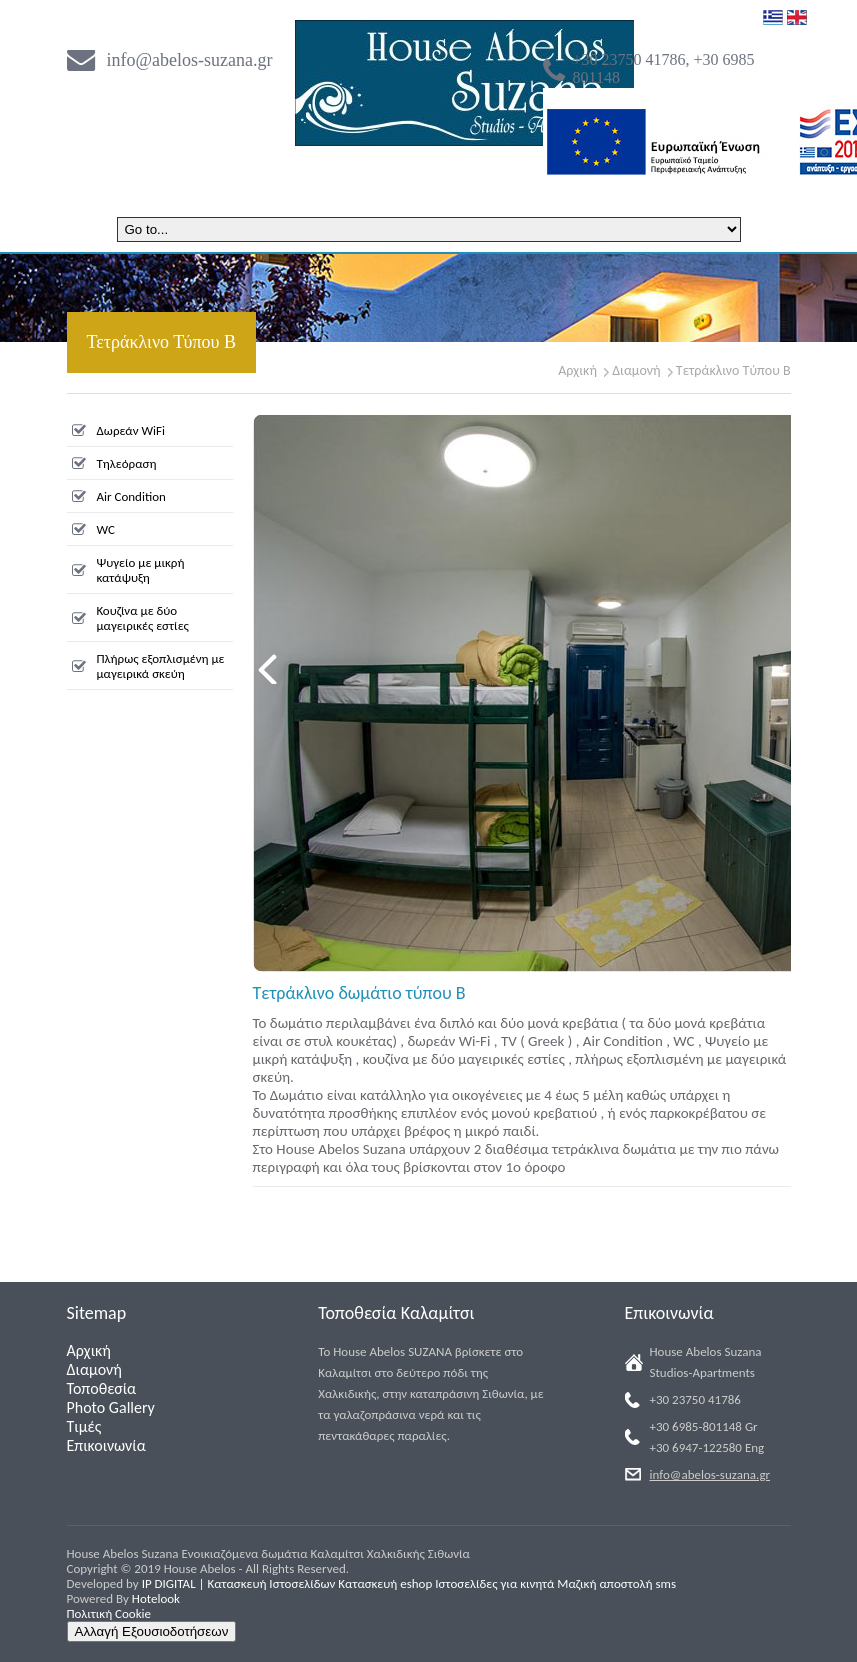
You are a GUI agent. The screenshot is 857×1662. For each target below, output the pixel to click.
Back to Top (773, 1634)
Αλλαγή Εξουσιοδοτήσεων (152, 1631)
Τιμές (84, 1426)
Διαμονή (636, 370)
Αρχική (577, 370)
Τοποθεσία (102, 1388)
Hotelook (156, 1598)
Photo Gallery (111, 1407)
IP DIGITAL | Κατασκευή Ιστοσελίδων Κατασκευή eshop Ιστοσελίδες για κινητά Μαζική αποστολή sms (409, 1583)
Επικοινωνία (106, 1445)
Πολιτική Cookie (109, 1613)
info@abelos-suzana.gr (190, 60)
